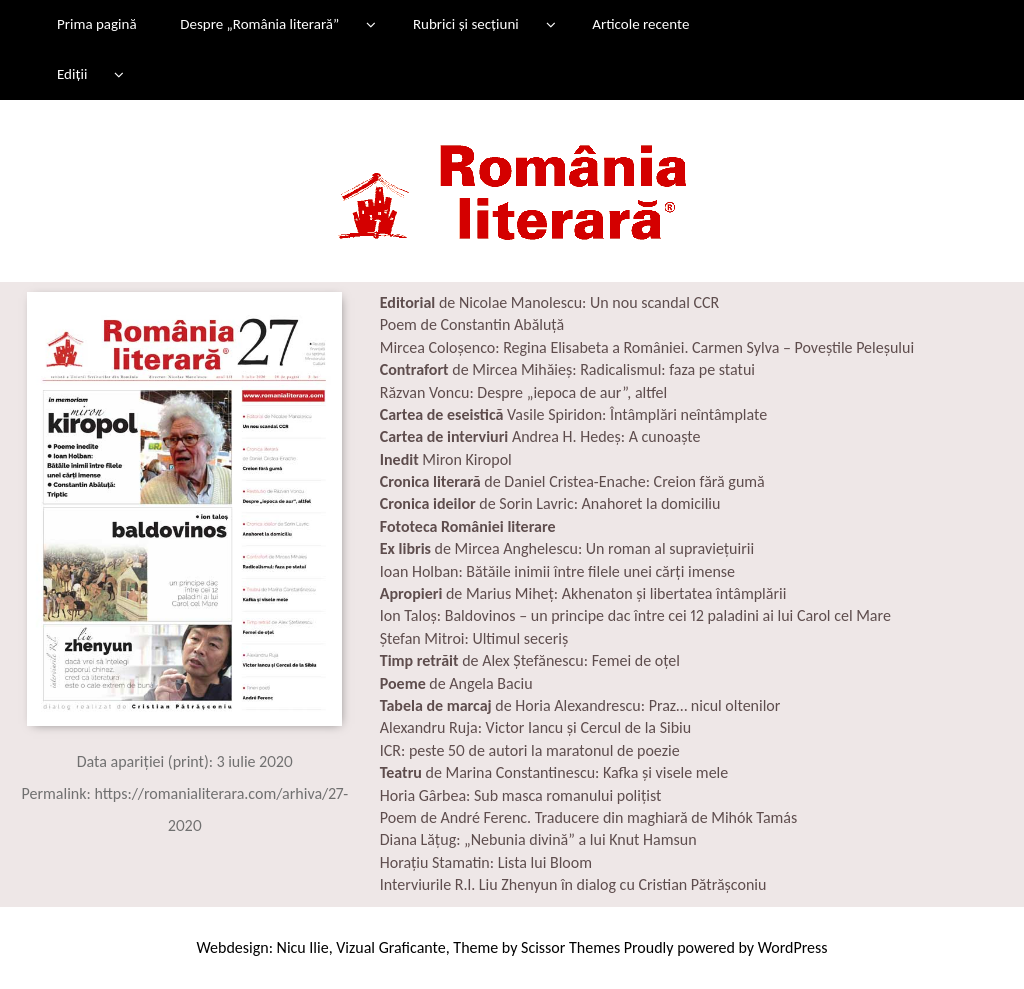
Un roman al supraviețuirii (670, 548)
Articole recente (640, 24)
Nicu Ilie (303, 947)
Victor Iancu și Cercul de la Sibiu (589, 727)
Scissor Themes (570, 947)
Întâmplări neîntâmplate (688, 414)
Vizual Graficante (390, 947)
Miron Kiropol (466, 459)
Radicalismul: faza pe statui (666, 369)
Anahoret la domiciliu (651, 503)
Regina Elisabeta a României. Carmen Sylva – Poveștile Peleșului (708, 347)
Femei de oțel (636, 660)
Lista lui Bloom (545, 862)
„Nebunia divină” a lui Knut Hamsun (580, 839)
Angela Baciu (490, 683)
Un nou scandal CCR (654, 302)
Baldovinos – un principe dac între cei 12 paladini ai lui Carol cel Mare (666, 615)
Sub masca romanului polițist (565, 795)
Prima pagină (97, 24)
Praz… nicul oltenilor (715, 705)
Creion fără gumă (709, 481)
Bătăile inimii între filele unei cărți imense (600, 571)
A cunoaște (665, 436)
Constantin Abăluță (502, 324)
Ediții (72, 74)
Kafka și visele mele (663, 772)
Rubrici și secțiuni (466, 24)
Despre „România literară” (259, 24)
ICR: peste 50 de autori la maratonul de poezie (530, 750)
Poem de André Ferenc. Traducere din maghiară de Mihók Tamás (589, 817)
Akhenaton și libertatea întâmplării (674, 593)
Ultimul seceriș (520, 638)
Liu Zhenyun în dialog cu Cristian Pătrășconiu (620, 884)
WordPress (793, 947)
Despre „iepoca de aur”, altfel (572, 392)
